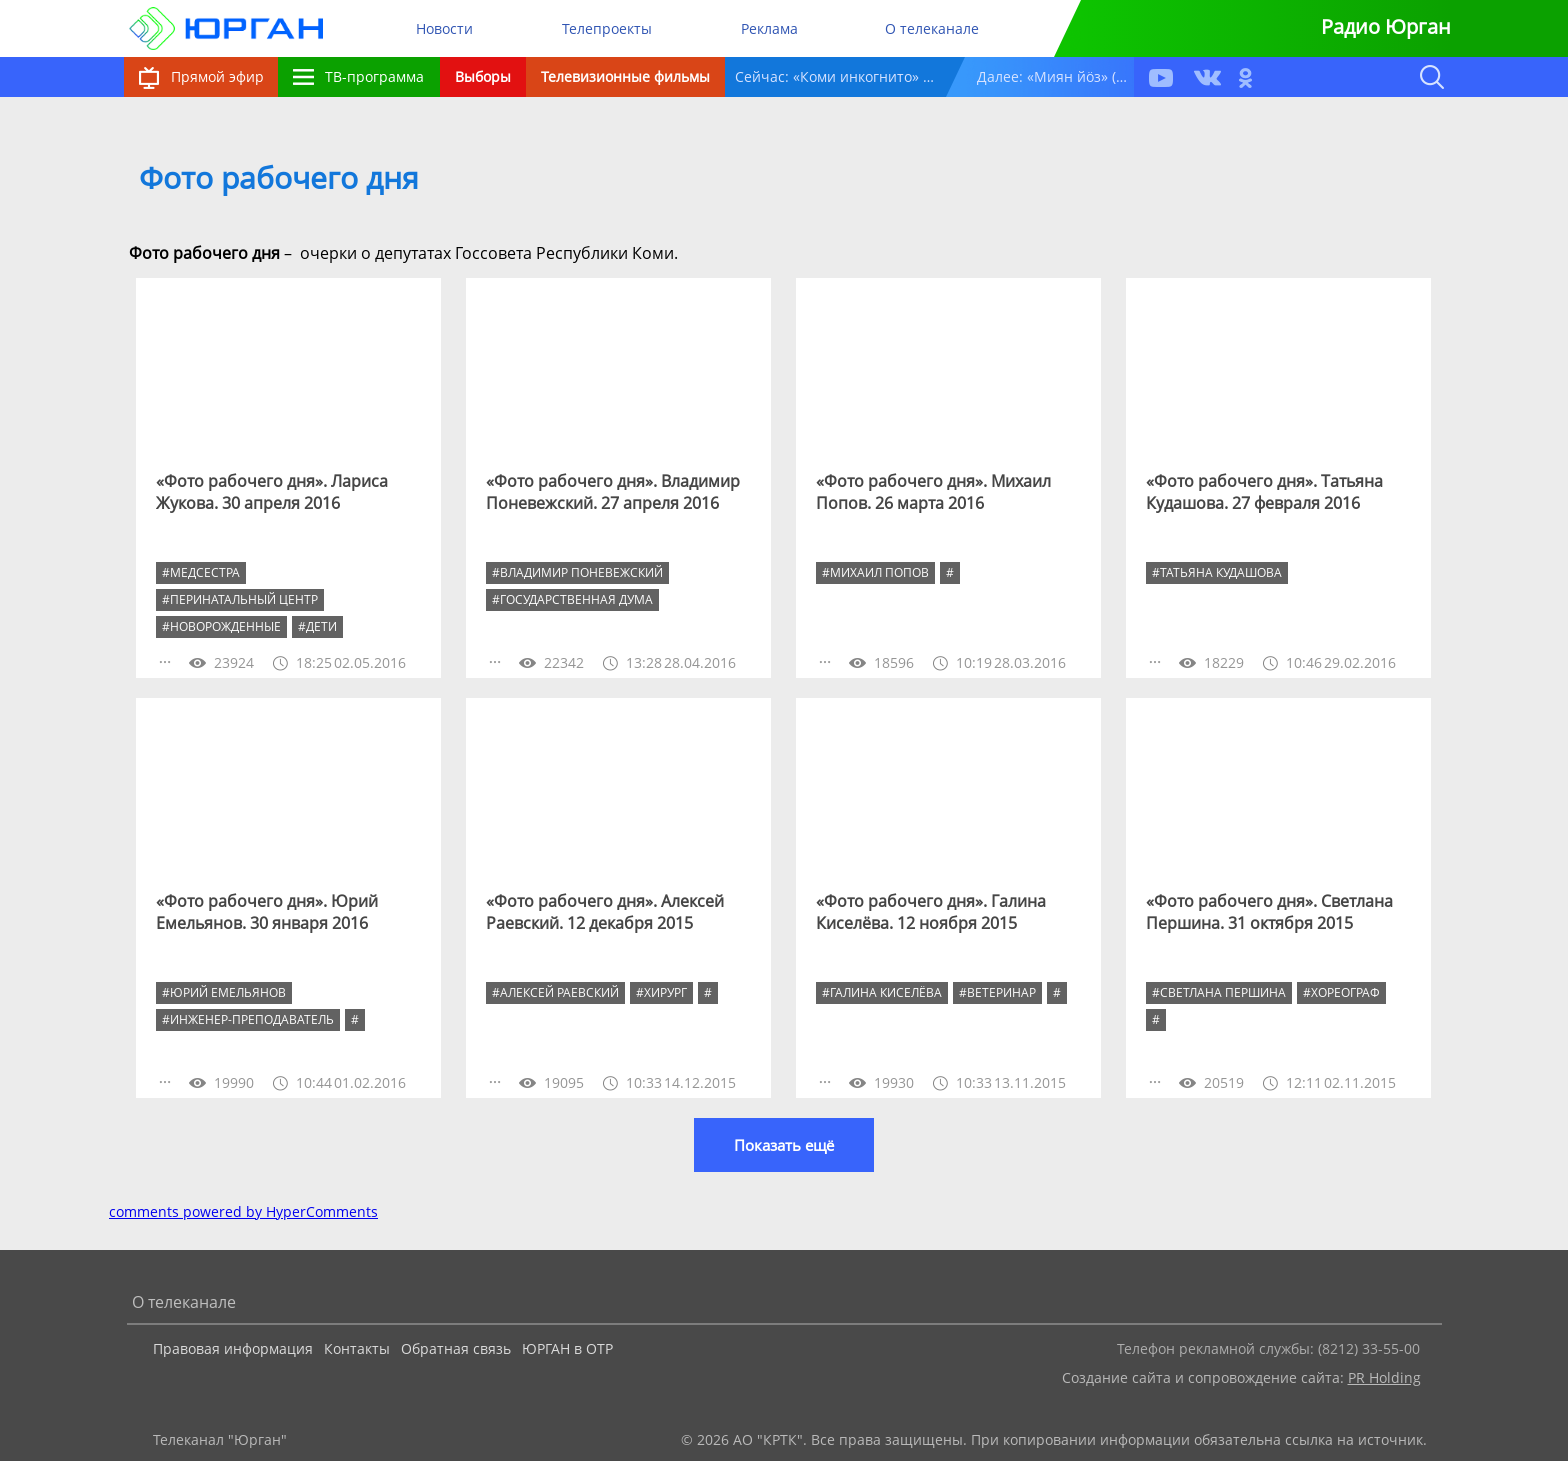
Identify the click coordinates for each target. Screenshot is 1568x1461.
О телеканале (932, 28)
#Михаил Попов (875, 572)
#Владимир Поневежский (577, 572)
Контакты (357, 1348)
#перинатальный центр (240, 599)
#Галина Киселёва (882, 992)
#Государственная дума (572, 599)
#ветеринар (997, 992)
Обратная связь (456, 1348)
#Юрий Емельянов (224, 992)
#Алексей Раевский (555, 992)
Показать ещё (784, 1145)
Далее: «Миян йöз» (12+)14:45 (1055, 76)
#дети (317, 626)
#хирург (661, 992)
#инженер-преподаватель (248, 1019)
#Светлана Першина (1219, 992)
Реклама (769, 28)
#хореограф (1341, 992)
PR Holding (1384, 1377)
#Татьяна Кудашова (1217, 572)
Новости (444, 28)
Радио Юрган (1386, 26)
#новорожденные (221, 626)
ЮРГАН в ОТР (567, 1348)
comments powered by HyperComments (243, 1211)
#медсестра (201, 572)
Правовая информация (233, 1348)
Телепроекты (607, 28)
